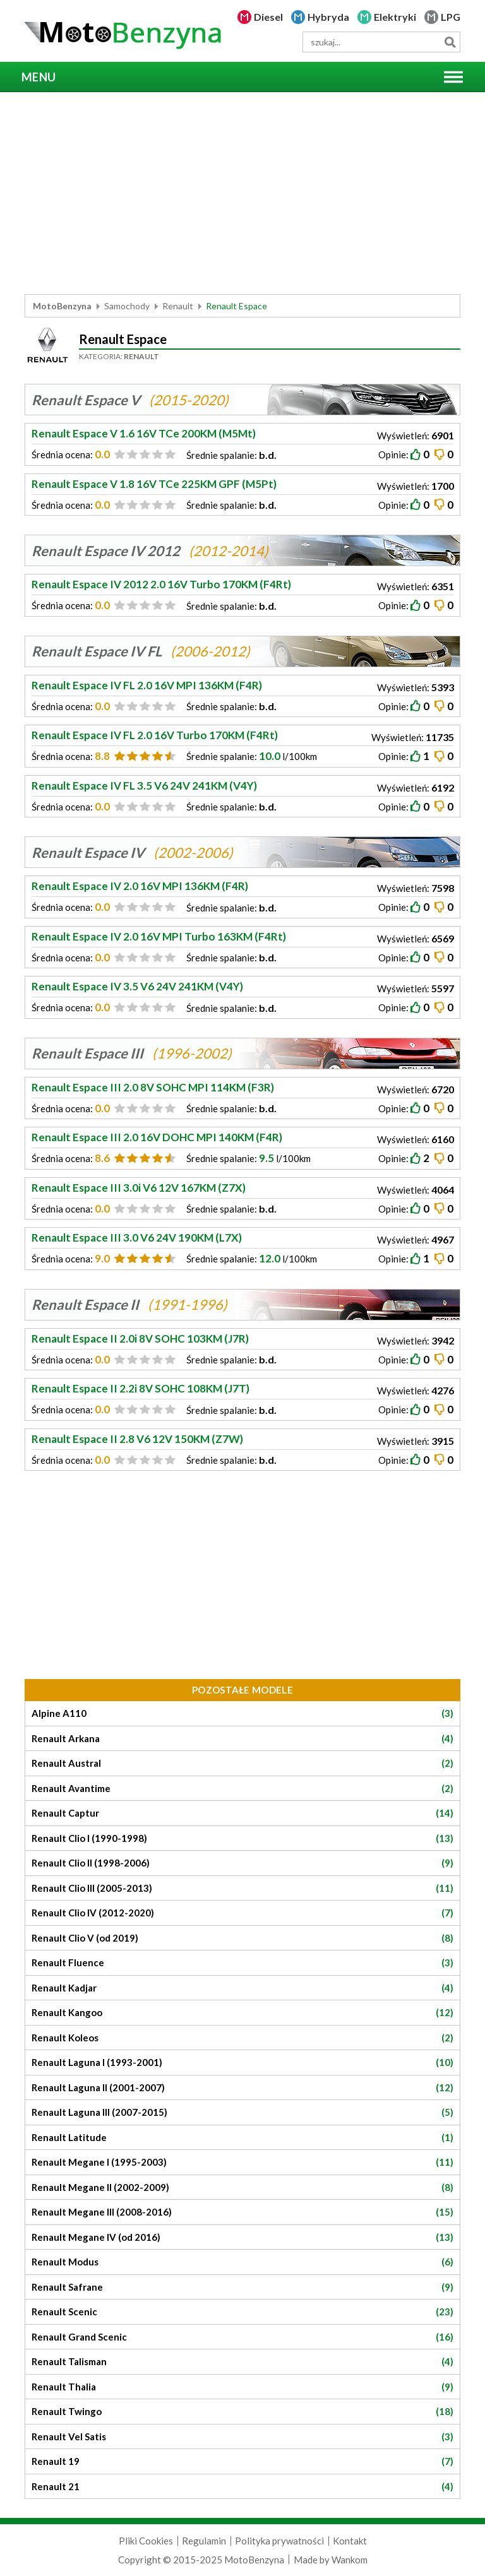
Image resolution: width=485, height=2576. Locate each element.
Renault (177, 305)
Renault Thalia (242, 2387)
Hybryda (328, 17)
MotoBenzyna (62, 305)
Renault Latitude (242, 2137)
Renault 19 (242, 2461)
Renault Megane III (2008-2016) (242, 2212)
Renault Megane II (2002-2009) (242, 2187)
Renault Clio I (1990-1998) (242, 1838)
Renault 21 (242, 2486)
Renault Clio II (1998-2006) (242, 1863)
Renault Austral (242, 1763)
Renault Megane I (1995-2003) (242, 2162)
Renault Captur (242, 1813)
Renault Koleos (242, 2038)
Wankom (350, 2559)
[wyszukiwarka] (381, 42)
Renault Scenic (242, 2312)
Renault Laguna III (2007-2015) (242, 2112)
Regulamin (204, 2540)
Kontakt (350, 2540)
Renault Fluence (242, 1963)
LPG (450, 17)
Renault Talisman (242, 2361)
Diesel (268, 17)
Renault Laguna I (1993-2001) (242, 2062)
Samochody (127, 305)
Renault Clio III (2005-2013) (242, 1888)
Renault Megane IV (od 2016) (242, 2237)
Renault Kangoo (242, 2012)
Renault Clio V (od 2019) (242, 1938)
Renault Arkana (242, 1738)
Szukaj (450, 42)
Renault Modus (242, 2262)
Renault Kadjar (242, 1988)
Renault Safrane (242, 2287)
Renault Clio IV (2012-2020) (242, 1913)
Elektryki (395, 17)
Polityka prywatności (279, 2540)
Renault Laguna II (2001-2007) (242, 2087)
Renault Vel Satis (242, 2437)
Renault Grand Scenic (242, 2337)
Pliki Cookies (146, 2540)
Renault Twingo (242, 2411)
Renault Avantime (242, 1788)
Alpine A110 (242, 1713)
